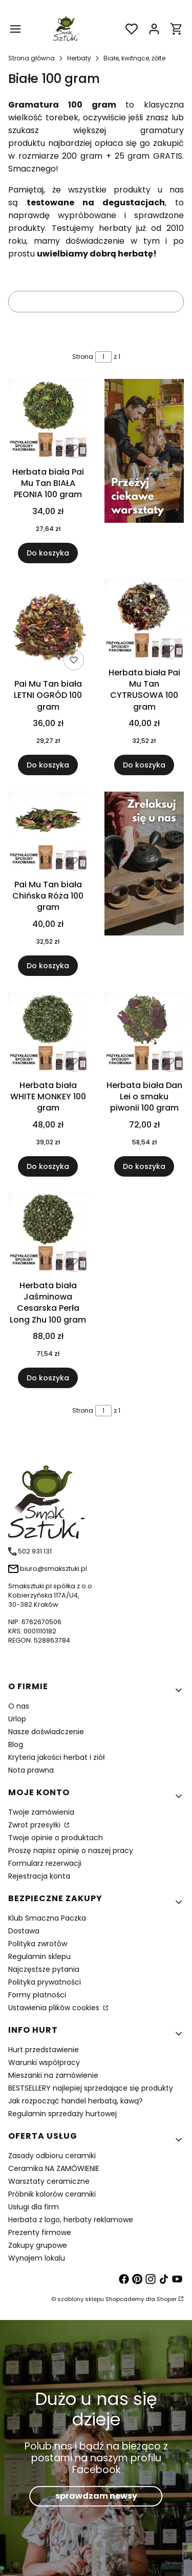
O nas (18, 1706)
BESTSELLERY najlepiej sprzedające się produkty (90, 2088)
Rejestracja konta (39, 1876)
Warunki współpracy (44, 2062)
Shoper (167, 2299)
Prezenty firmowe (39, 2232)
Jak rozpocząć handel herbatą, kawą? (75, 2101)
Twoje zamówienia (41, 1812)
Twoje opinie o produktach (55, 1838)
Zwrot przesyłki (35, 1825)
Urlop (17, 1719)
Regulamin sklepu (39, 1956)
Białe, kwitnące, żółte (134, 58)
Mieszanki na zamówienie (53, 2075)
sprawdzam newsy (96, 2496)
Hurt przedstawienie (43, 2050)
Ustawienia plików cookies (54, 2008)
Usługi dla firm (33, 2207)
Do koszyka (48, 553)
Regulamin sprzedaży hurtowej (62, 2114)
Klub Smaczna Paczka (47, 1918)
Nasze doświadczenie (46, 1732)
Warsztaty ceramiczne (49, 2181)
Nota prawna (31, 1770)
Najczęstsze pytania (43, 1969)
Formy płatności (37, 1995)
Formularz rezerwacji (44, 1863)
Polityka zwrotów (37, 1944)
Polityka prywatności (44, 1982)
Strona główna (31, 58)
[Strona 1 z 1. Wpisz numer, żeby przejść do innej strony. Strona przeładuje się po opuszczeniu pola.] (103, 357)
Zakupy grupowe (37, 2245)
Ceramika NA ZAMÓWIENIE (53, 2168)
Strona (82, 356)
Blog (15, 1744)
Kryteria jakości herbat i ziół (56, 1757)
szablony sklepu (80, 2299)
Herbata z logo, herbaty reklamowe (70, 2220)
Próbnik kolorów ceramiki (52, 2194)
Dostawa (23, 1931)
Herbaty (79, 58)
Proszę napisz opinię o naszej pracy (70, 1850)
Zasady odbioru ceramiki (52, 2156)
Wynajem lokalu (36, 2258)
